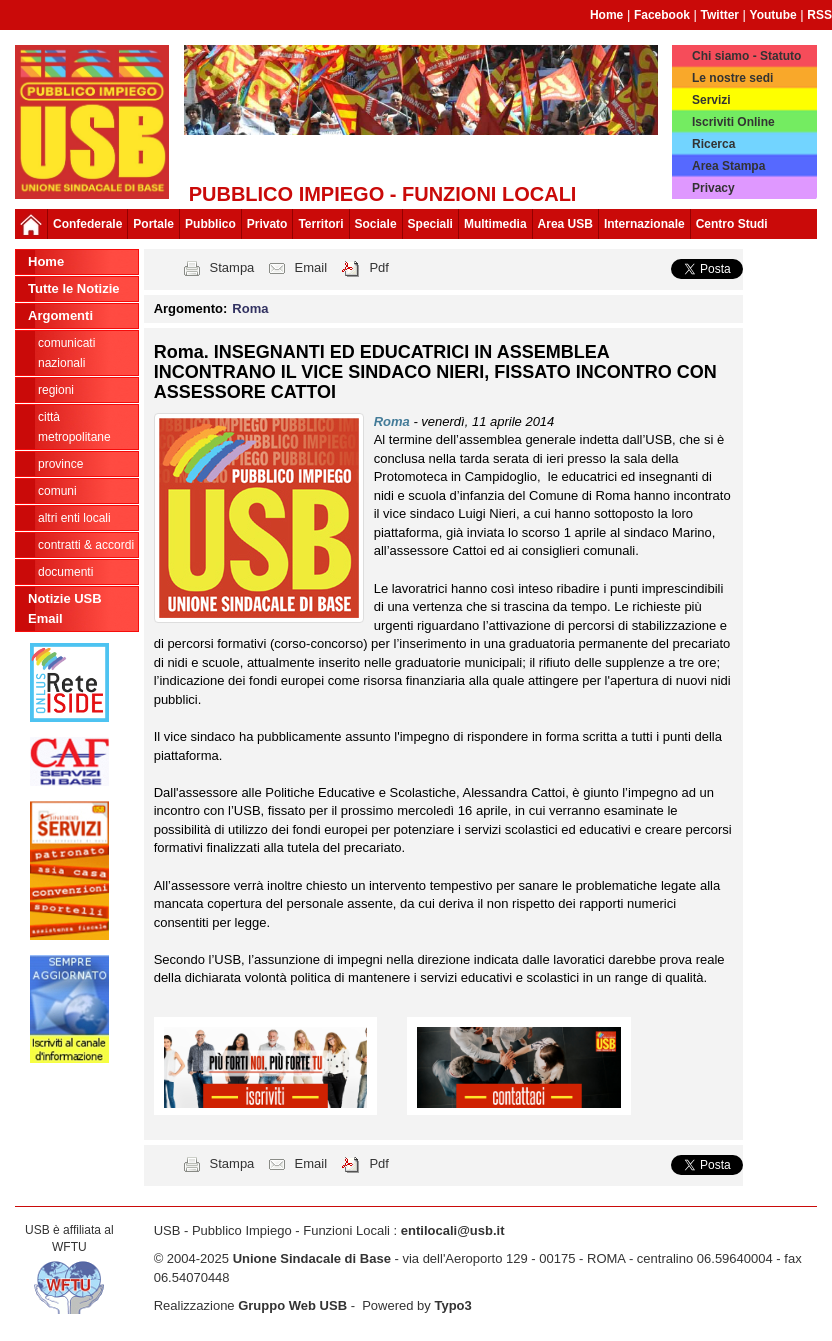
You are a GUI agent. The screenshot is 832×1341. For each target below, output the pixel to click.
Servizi (711, 100)
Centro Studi (732, 224)
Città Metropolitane (74, 427)
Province (60, 464)
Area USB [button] (565, 224)
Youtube (773, 15)
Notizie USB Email (65, 608)
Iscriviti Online (733, 122)
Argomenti (60, 315)
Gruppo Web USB (292, 1305)
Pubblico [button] (210, 224)
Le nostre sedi (732, 78)
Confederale (87, 224)
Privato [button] (267, 224)
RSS (819, 15)
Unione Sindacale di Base (312, 1258)
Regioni (56, 390)
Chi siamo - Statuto (746, 56)
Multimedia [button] (495, 224)
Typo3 (452, 1305)
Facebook (662, 15)
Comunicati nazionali (66, 353)
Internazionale (644, 224)
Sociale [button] (376, 224)
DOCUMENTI (65, 572)
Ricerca (713, 144)
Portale (153, 224)
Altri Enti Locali (74, 518)
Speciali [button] (430, 224)
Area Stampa (728, 166)
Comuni (57, 491)
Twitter (720, 15)
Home (606, 15)
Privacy (713, 188)
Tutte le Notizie (73, 288)
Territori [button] (320, 224)
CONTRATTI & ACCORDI (86, 545)
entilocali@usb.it (453, 1230)
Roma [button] (250, 308)
